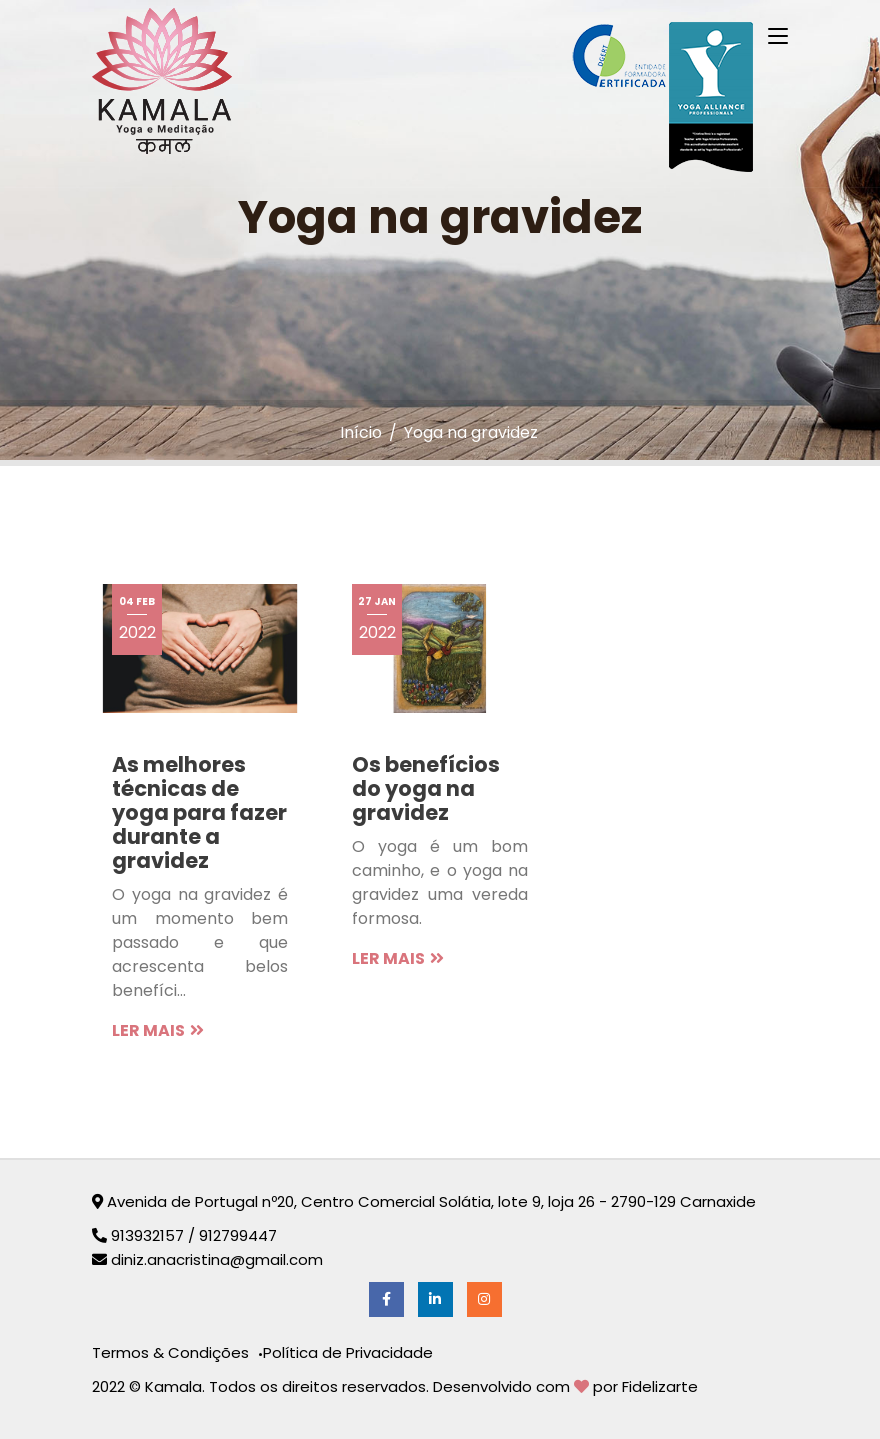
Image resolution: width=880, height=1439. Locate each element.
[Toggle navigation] (778, 37)
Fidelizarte (660, 1386)
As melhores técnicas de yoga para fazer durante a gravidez (199, 812)
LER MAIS (158, 1030)
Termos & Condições (172, 1352)
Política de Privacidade (348, 1352)
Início (361, 432)
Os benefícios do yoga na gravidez (426, 788)
